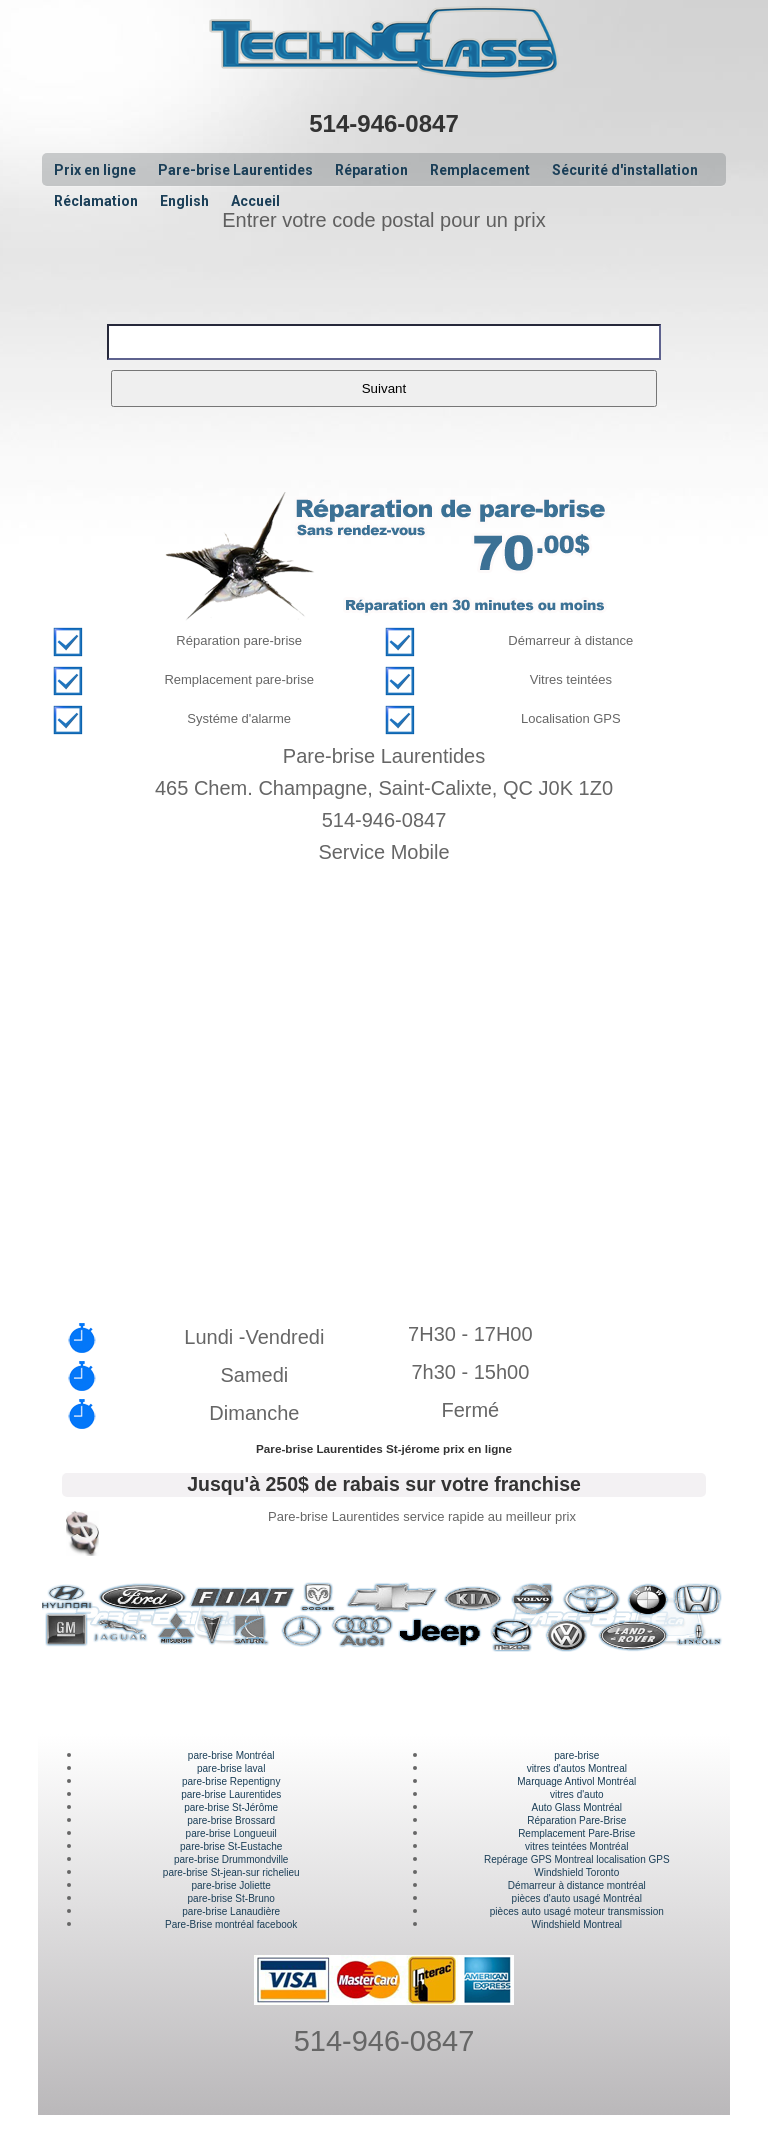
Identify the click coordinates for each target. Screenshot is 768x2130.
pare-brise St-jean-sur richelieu (231, 1872)
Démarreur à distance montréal (577, 1885)
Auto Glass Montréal (576, 1807)
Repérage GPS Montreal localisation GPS (577, 1859)
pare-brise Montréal (231, 1755)
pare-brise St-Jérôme (231, 1807)
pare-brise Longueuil (231, 1833)
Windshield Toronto (576, 1872)
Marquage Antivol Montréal (576, 1781)
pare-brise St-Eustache (231, 1846)
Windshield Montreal (576, 1924)
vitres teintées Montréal (576, 1846)
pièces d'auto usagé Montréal (577, 1898)
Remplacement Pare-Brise (576, 1833)
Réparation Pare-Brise (576, 1820)
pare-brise (576, 1755)
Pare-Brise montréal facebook (231, 1924)
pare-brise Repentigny (231, 1781)
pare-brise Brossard (231, 1820)
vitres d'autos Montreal (577, 1768)
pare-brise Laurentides (231, 1794)
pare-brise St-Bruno (231, 1898)
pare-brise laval (231, 1768)
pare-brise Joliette (230, 1885)
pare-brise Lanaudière (231, 1911)
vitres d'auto (577, 1794)
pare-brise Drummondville (231, 1859)
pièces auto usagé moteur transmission (577, 1911)
